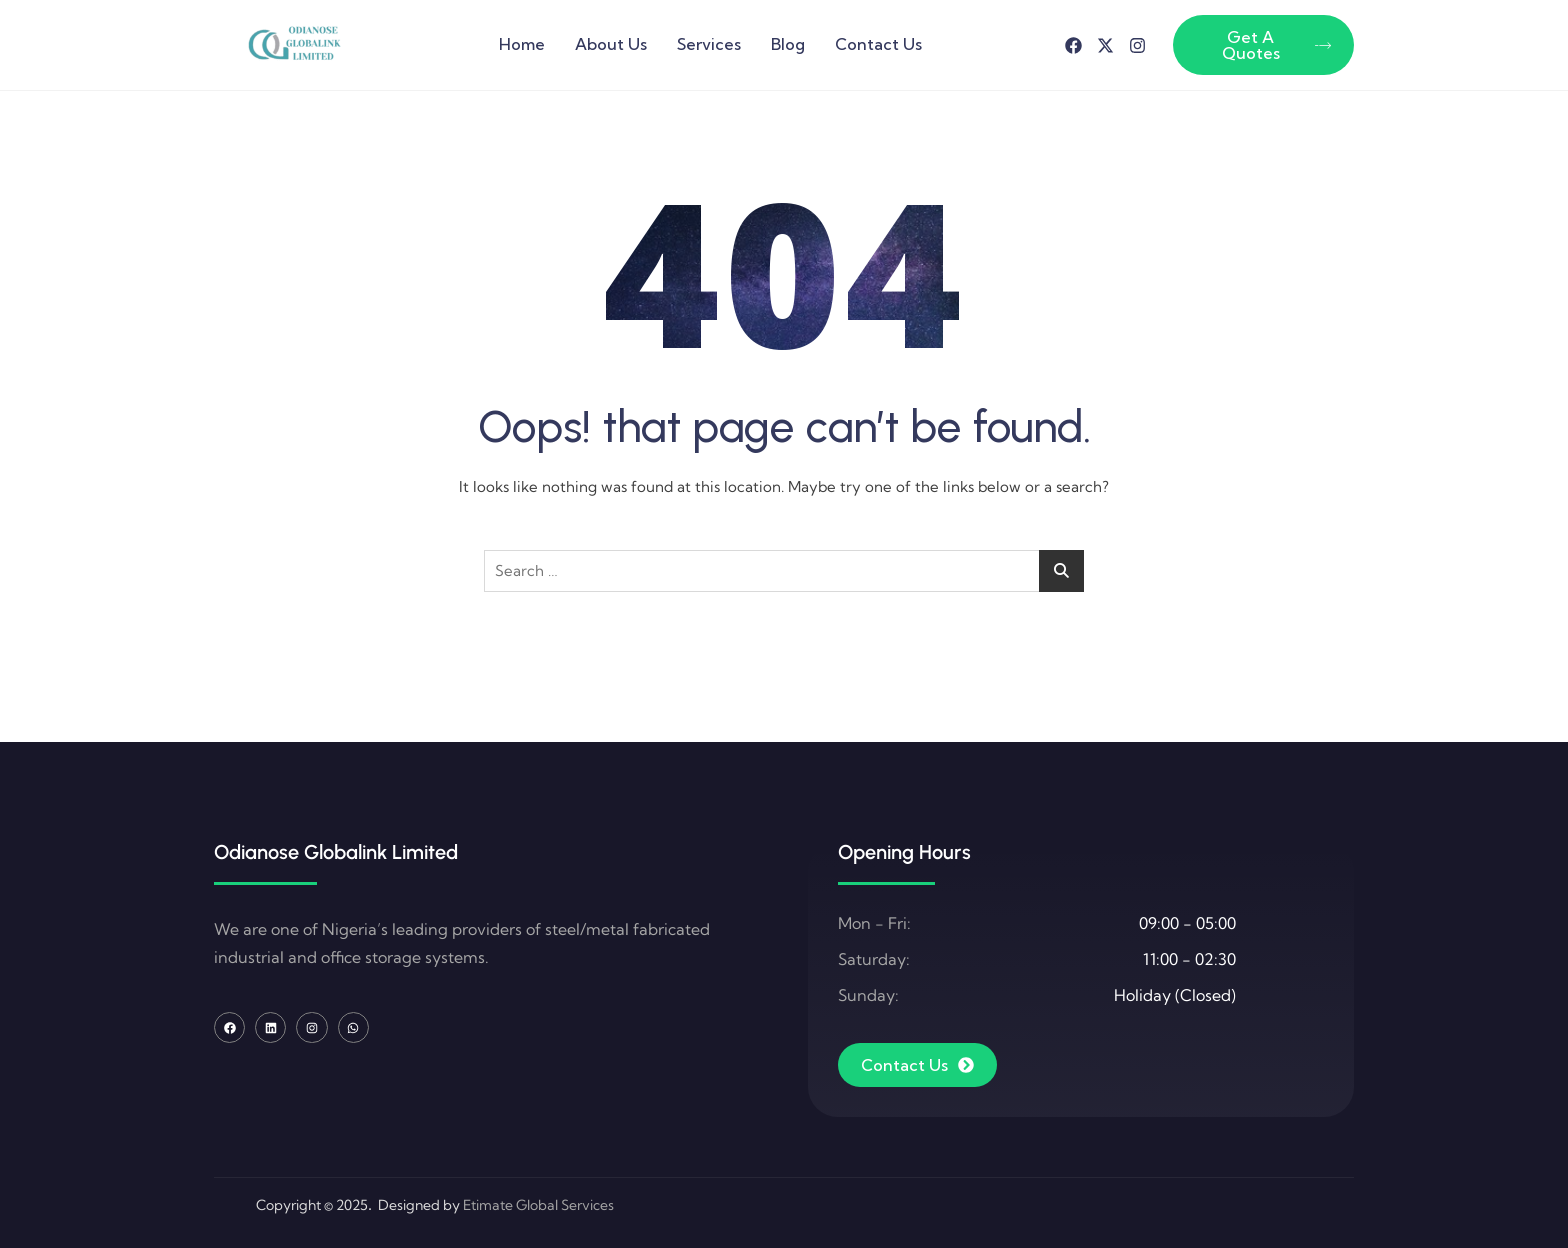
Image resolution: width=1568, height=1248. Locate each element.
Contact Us (878, 44)
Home (522, 44)
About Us (611, 44)
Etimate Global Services (538, 1205)
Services (709, 44)
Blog (788, 44)
